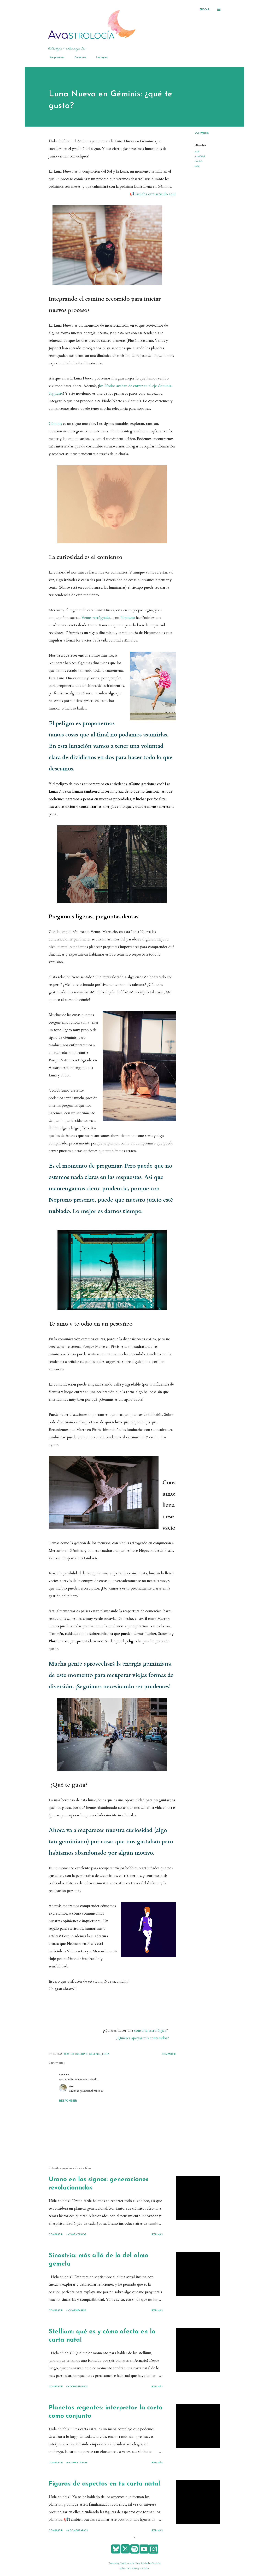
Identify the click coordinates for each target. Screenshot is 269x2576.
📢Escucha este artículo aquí (153, 194)
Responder (68, 2101)
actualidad (200, 156)
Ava (71, 2086)
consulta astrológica (150, 2030)
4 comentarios (76, 2310)
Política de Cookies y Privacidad (134, 2568)
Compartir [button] (202, 133)
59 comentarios (76, 2386)
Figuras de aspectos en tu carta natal (104, 2484)
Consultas (78, 57)
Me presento (55, 57)
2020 (197, 151)
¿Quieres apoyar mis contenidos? (142, 2038)
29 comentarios (77, 2530)
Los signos (100, 57)
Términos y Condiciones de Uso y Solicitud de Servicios (134, 2563)
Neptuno (128, 617)
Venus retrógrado (95, 617)
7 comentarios (76, 2234)
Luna (197, 166)
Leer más (157, 2234)
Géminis (56, 423)
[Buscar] (204, 10)
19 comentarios (76, 2462)
